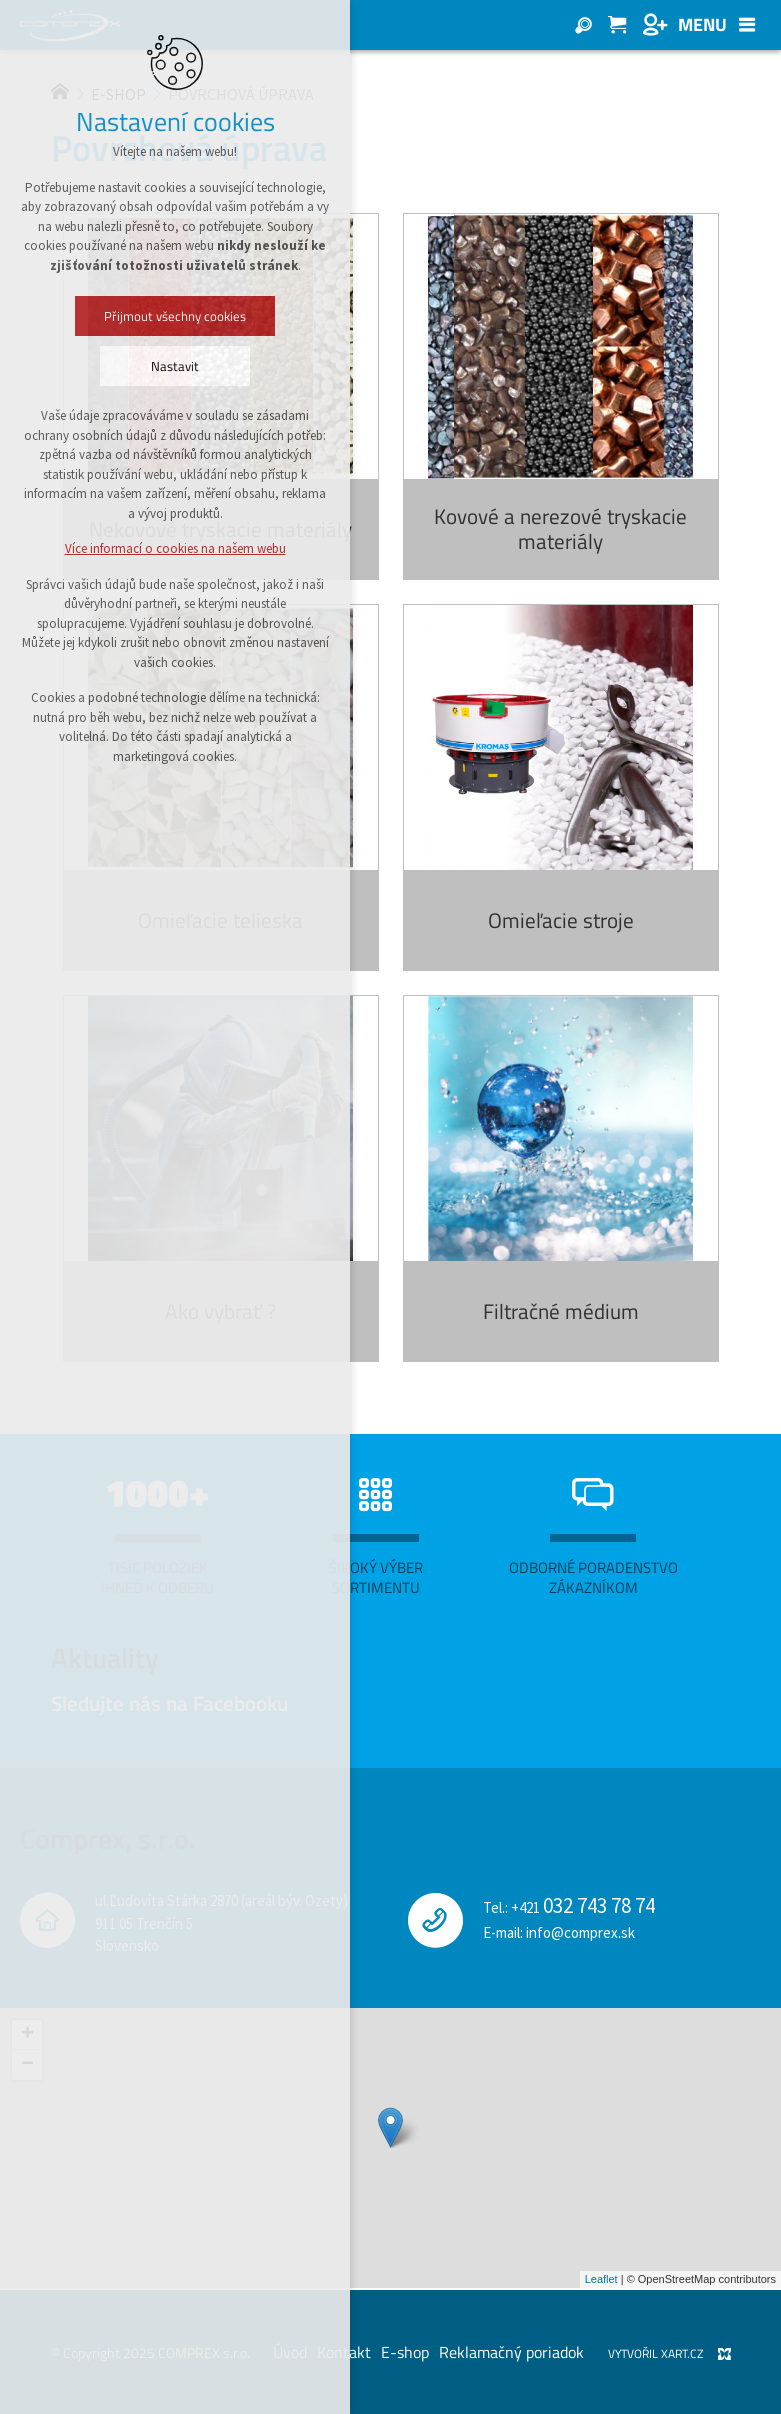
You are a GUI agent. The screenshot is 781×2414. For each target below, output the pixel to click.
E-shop (405, 2352)
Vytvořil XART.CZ (655, 2353)
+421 (583, 1907)
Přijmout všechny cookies (175, 316)
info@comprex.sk (580, 1932)
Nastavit (175, 366)
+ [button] (27, 2035)
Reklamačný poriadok (511, 2352)
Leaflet (601, 2279)
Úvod (290, 2352)
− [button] (27, 2065)
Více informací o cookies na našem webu (175, 548)
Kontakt (344, 2352)
